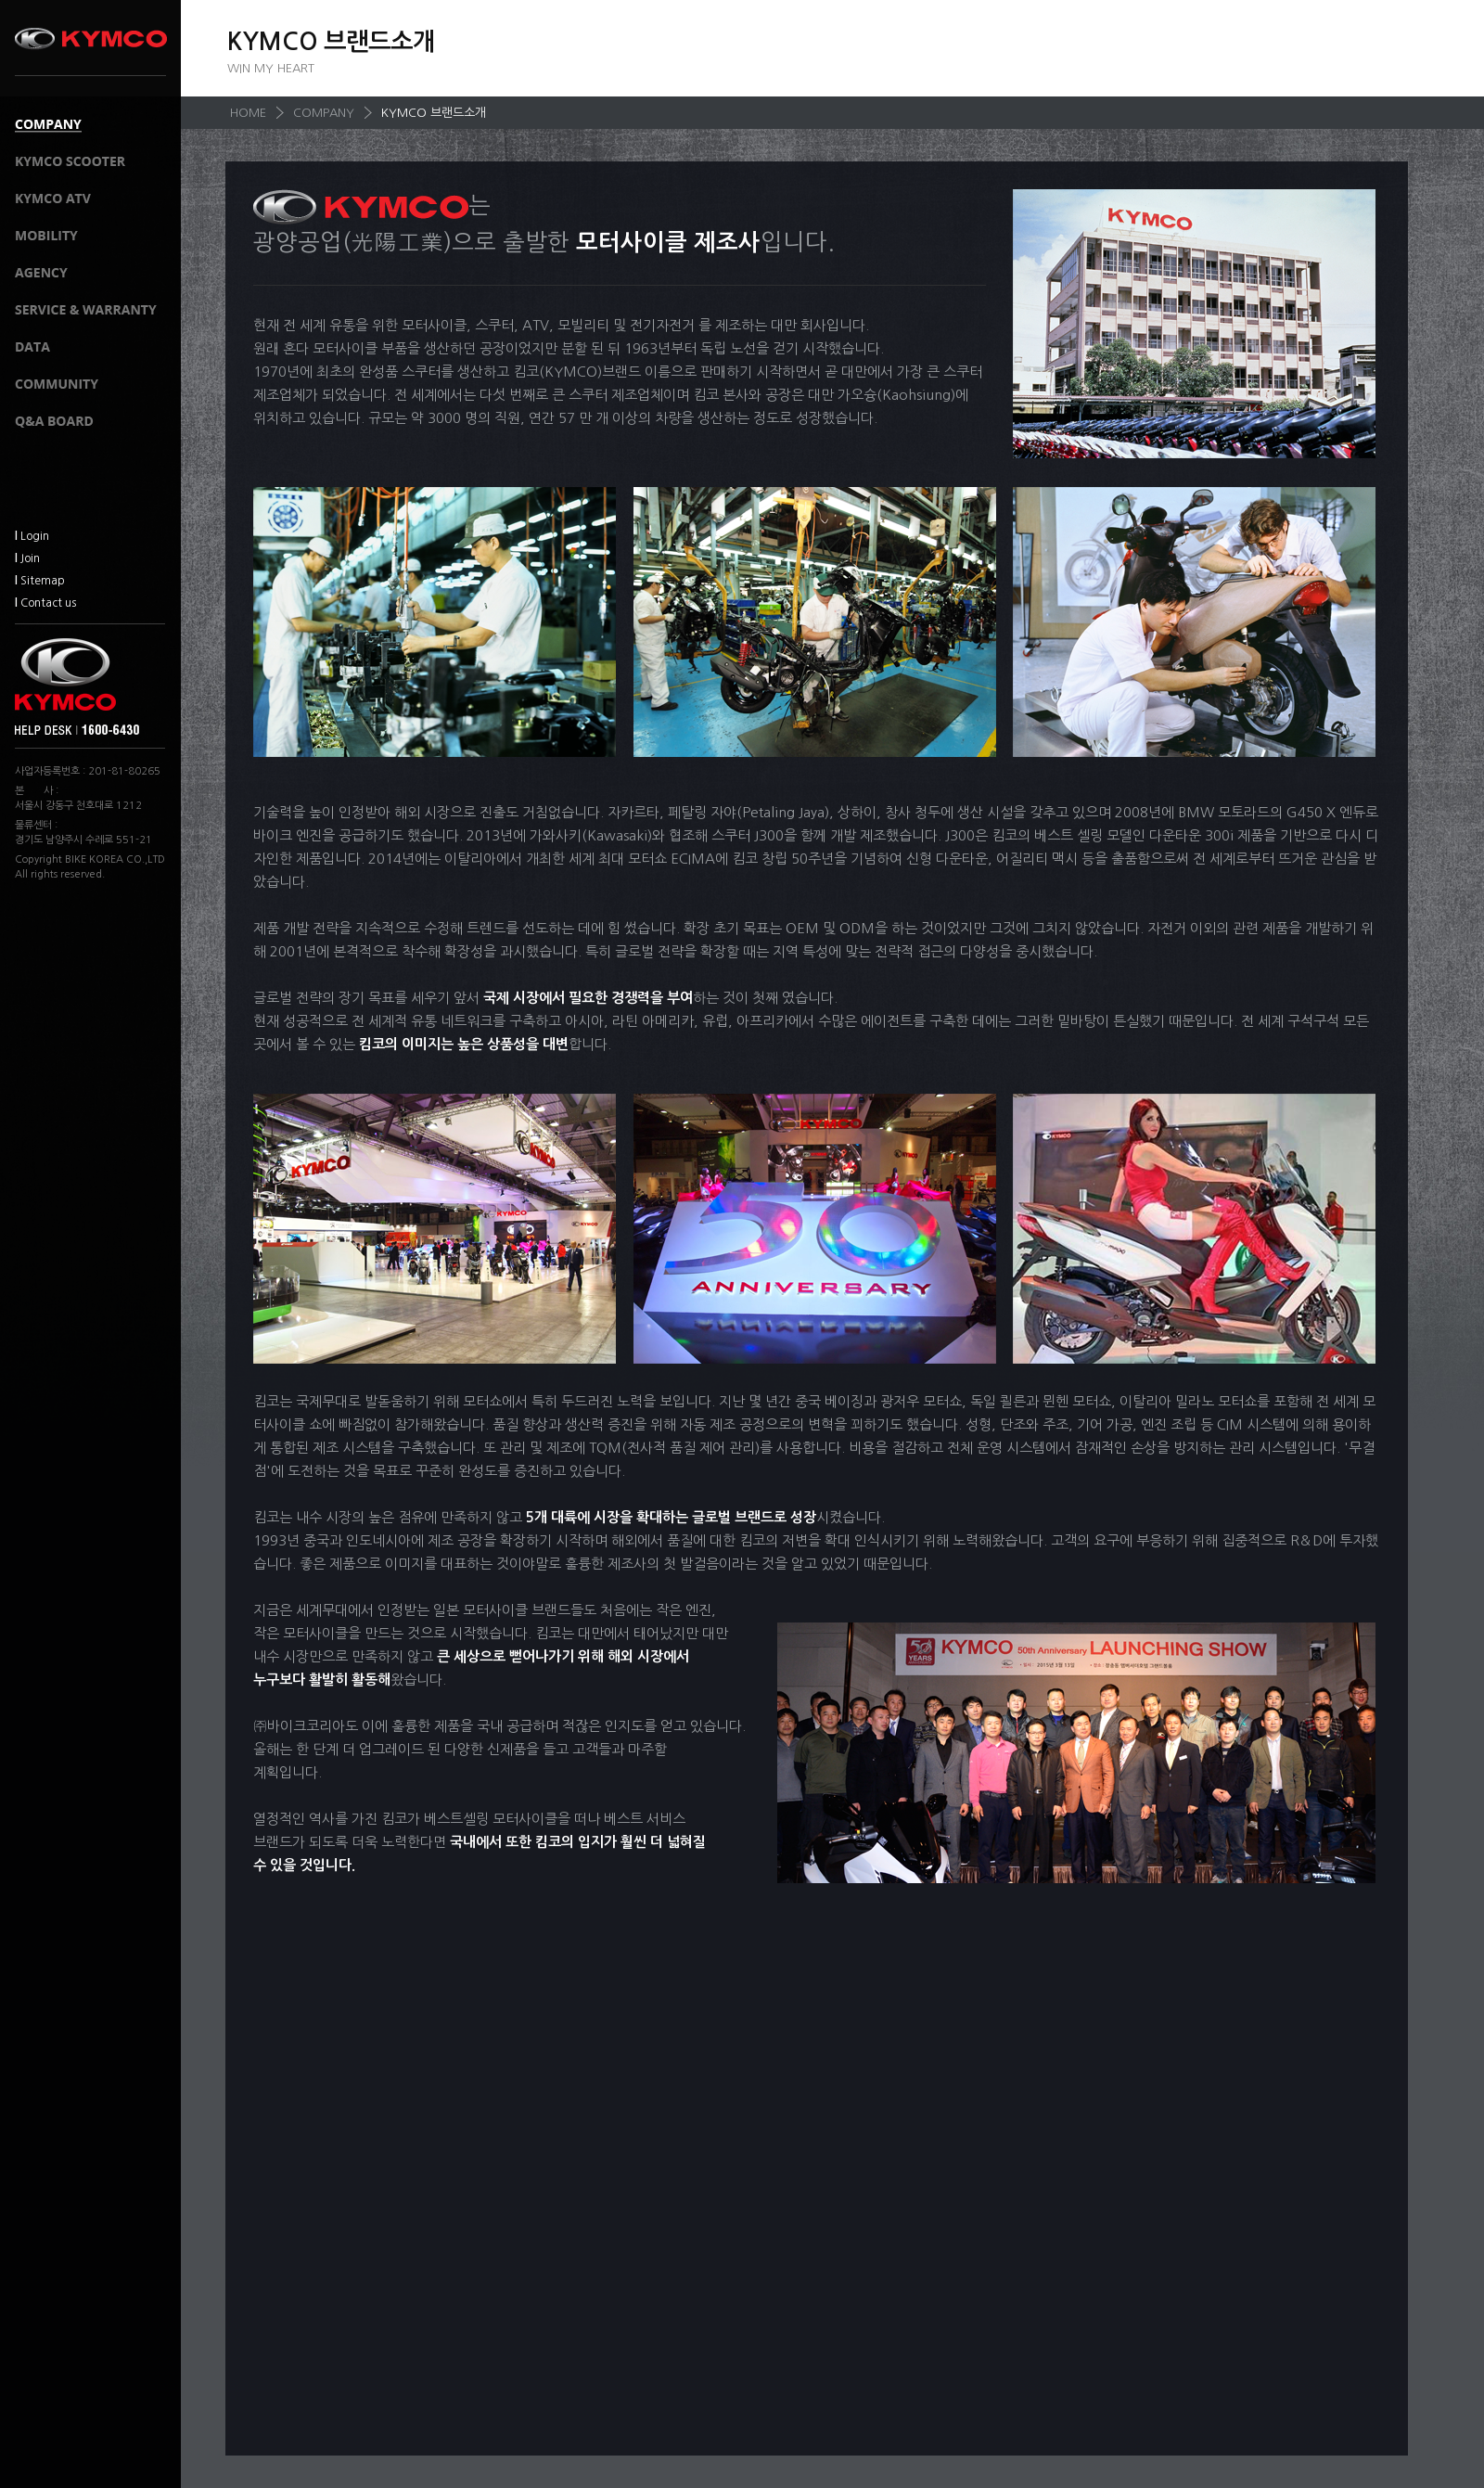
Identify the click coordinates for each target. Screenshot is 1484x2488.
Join (27, 558)
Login (32, 536)
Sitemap (40, 580)
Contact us (45, 603)
